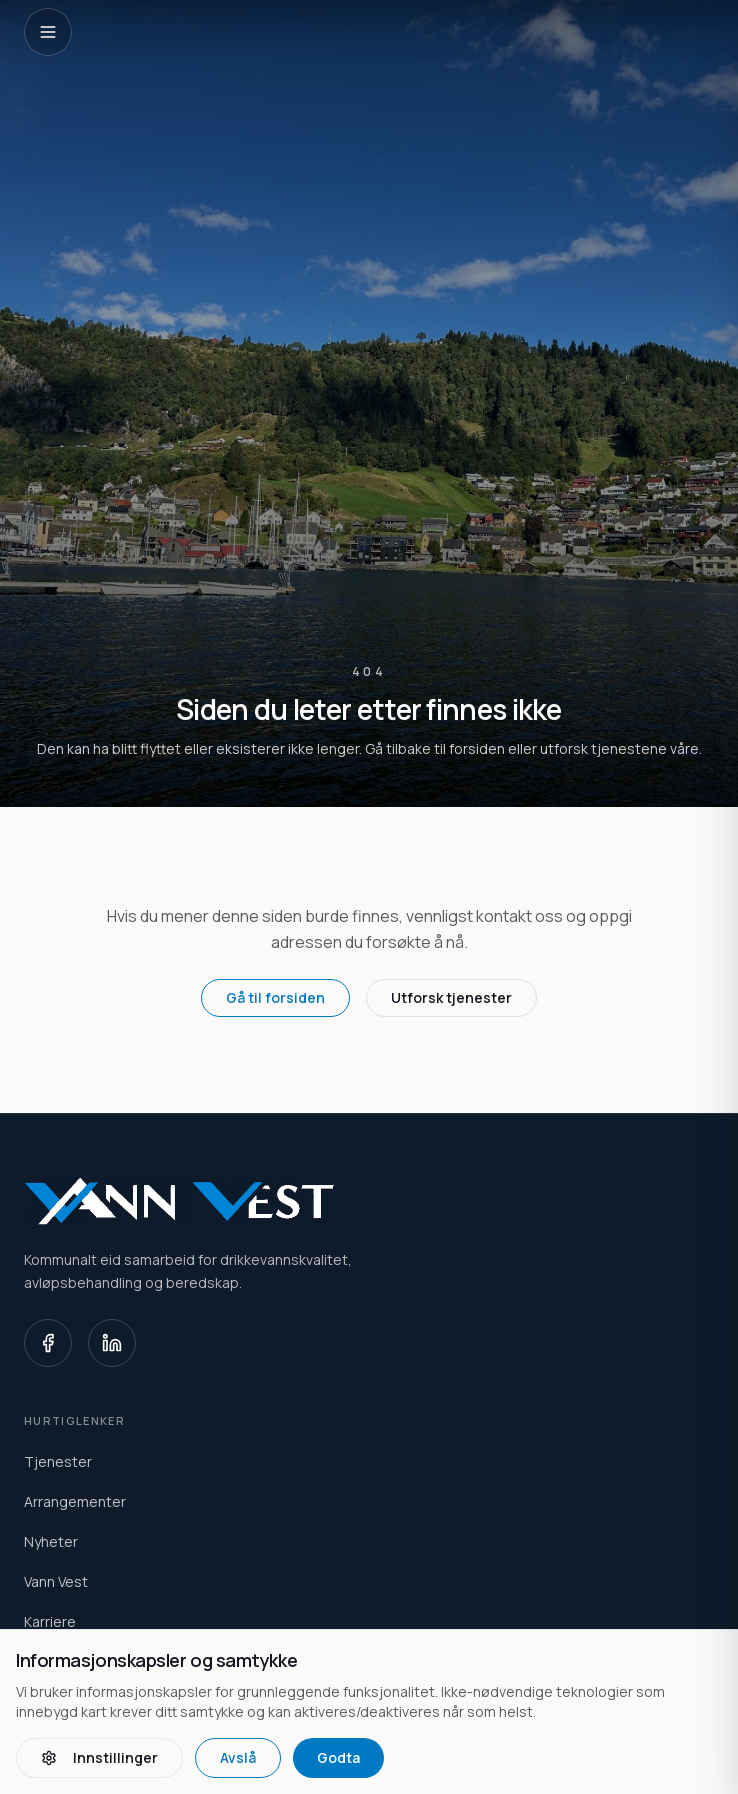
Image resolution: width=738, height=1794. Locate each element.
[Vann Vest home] (369, 1201)
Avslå (238, 1757)
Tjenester (58, 1461)
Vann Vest (56, 1581)
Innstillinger (99, 1757)
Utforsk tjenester (451, 997)
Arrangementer (75, 1501)
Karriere (50, 1621)
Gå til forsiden (275, 997)
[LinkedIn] (112, 1343)
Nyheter (51, 1541)
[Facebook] (48, 1343)
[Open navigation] (48, 32)
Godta (338, 1757)
